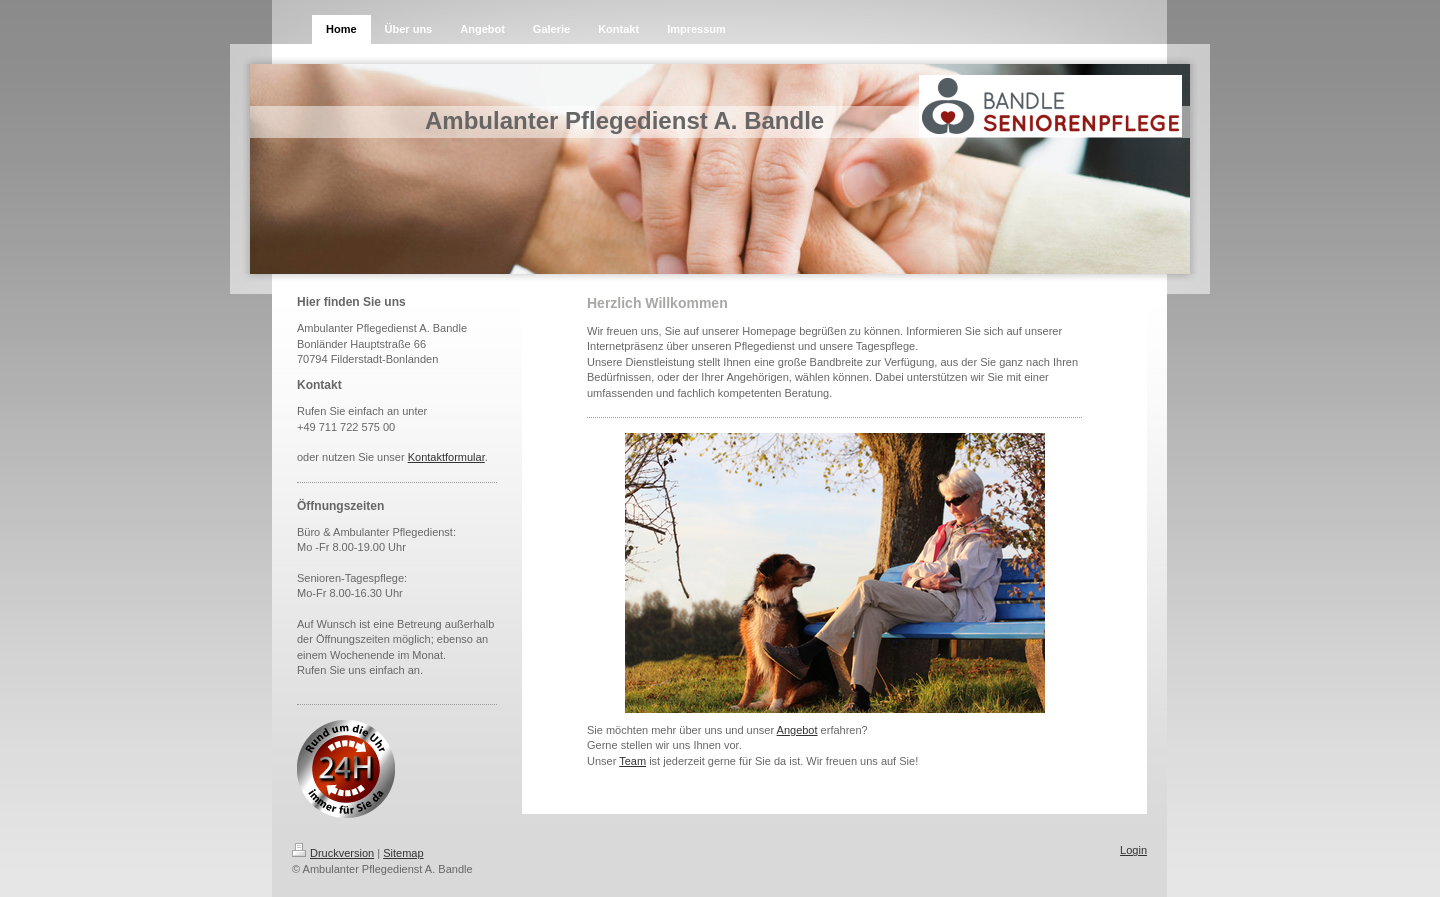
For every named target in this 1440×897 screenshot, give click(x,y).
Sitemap (403, 853)
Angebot (797, 730)
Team (632, 761)
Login (1133, 850)
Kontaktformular (446, 457)
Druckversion (333, 853)
